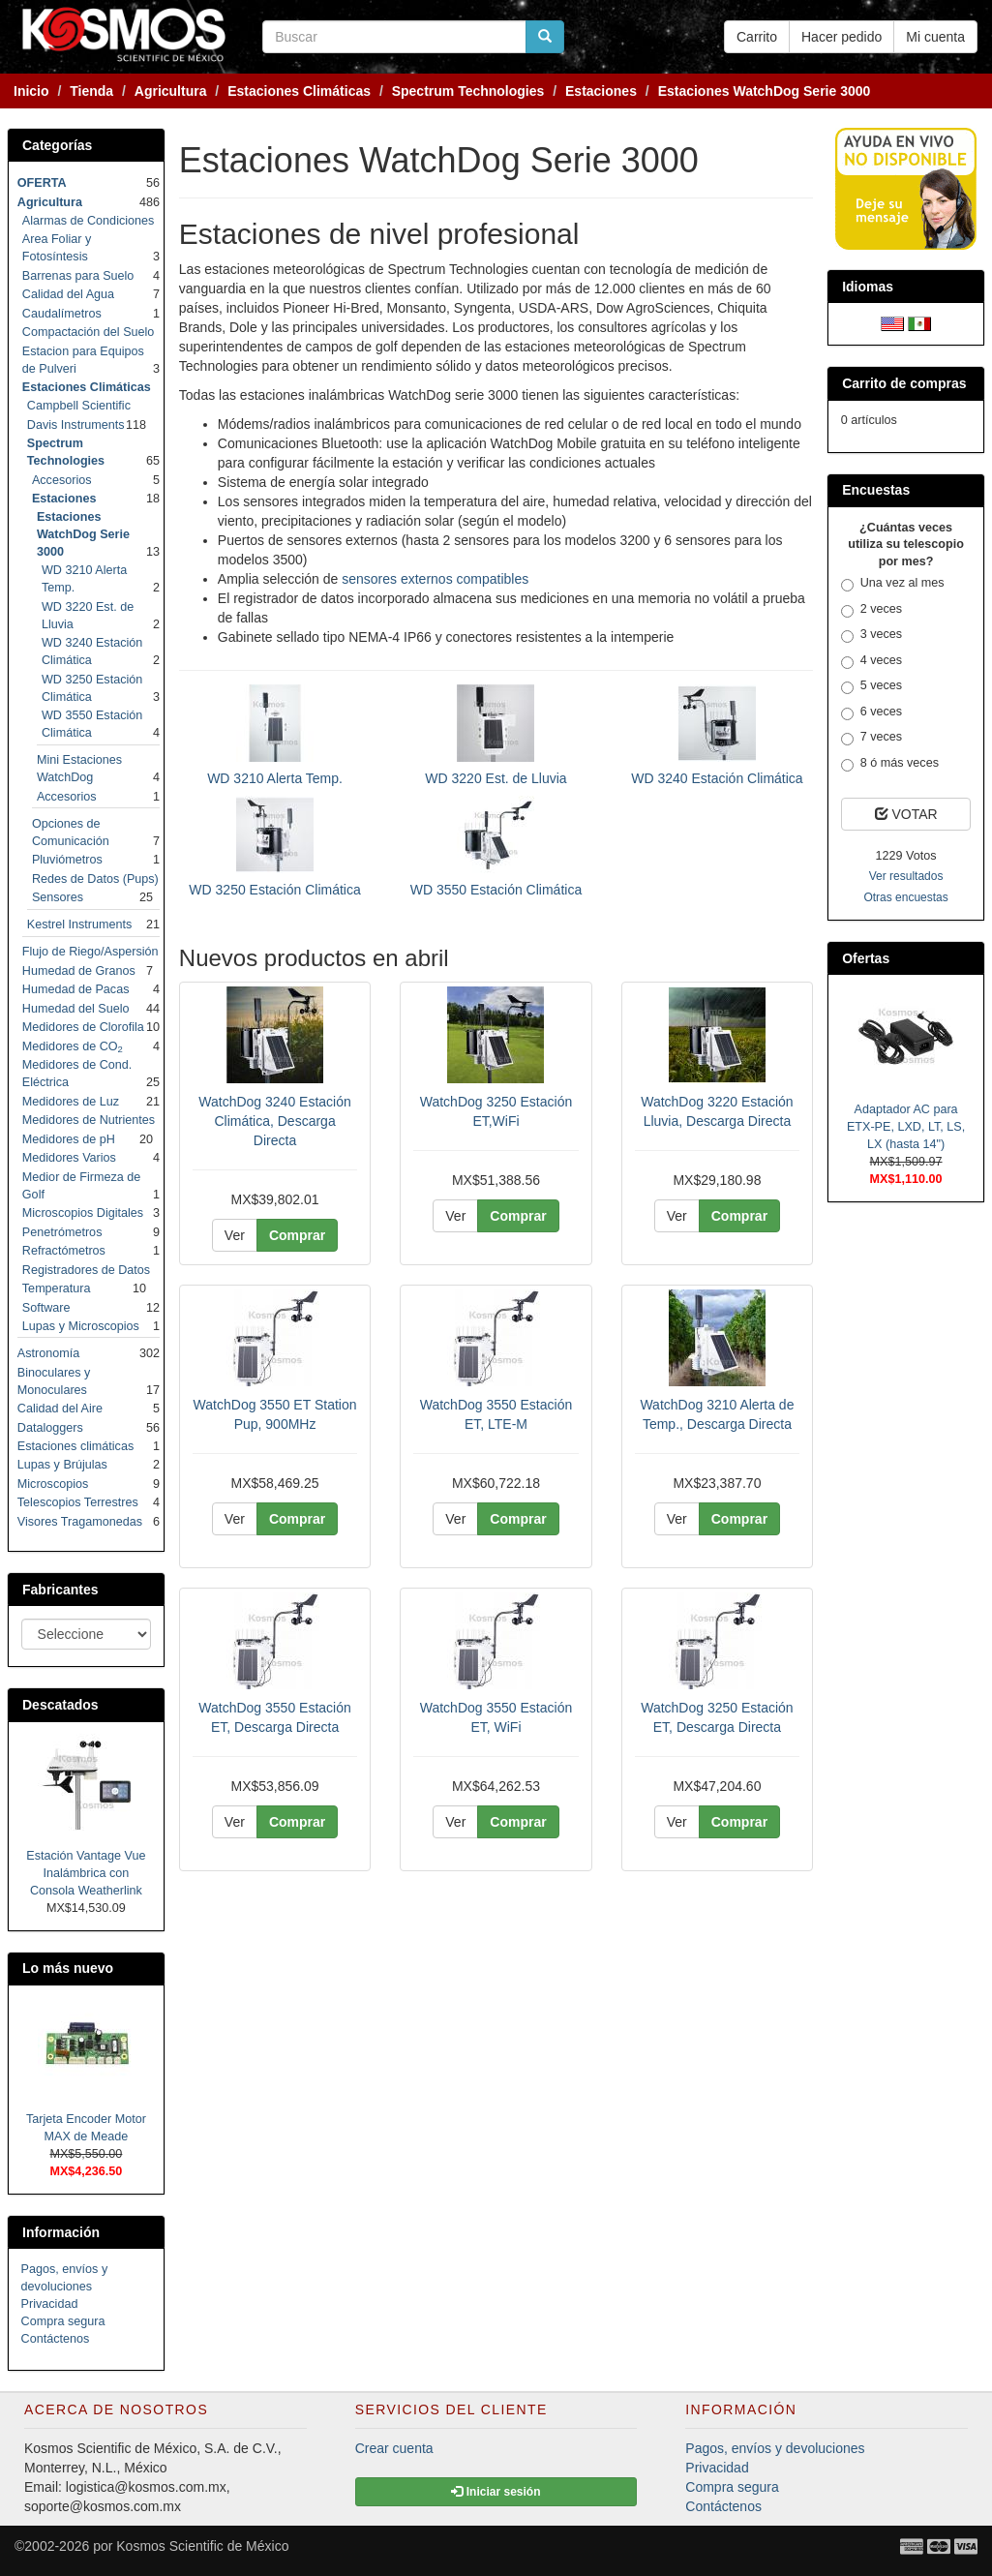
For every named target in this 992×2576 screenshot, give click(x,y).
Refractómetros (63, 1251)
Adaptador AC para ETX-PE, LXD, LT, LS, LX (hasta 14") (906, 1127)
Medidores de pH (68, 1139)
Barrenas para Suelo (78, 276)
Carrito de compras (904, 383)
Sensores (57, 897)
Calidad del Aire (60, 1408)
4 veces (871, 661)
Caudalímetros (62, 313)
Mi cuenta (935, 37)
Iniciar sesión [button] (495, 2492)
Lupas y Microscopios (80, 1326)
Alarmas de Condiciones (88, 220)
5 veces (871, 686)
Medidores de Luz (70, 1101)
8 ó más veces (890, 764)
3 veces (871, 635)
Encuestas (876, 490)
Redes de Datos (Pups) (95, 879)
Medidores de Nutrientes (88, 1120)
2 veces (871, 610)
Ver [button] (235, 1235)
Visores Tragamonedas (79, 1522)
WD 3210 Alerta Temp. (275, 778)
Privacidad (49, 2304)
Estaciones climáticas (75, 1446)
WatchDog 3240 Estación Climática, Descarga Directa (274, 1121)
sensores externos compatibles (435, 579)
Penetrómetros (62, 1232)
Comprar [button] (297, 1235)
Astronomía (48, 1353)
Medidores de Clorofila (83, 1027)
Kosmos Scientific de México (202, 2546)
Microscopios (52, 1484)
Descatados (60, 1704)
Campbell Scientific (79, 405)
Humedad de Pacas (76, 989)
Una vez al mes (893, 583)
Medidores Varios (69, 1158)
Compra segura (63, 2321)
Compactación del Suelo (88, 332)
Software (46, 1308)
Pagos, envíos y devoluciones (774, 2448)
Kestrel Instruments (80, 924)
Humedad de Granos (78, 971)
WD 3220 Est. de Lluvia (495, 778)
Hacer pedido (841, 37)
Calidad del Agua (68, 294)
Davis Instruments (76, 425)
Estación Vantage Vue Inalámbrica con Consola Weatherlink (85, 1873)
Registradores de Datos (86, 1270)
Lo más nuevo (67, 1968)
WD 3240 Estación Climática (716, 778)
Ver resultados (906, 876)
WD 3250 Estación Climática (274, 889)
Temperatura (56, 1288)
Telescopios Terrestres (77, 1502)
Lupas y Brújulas (62, 1464)
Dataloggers (50, 1428)
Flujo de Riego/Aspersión (90, 951)
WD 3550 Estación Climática (496, 889)
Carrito (756, 37)
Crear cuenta (394, 2448)
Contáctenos (55, 2339)
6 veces (871, 712)
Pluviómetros (67, 859)
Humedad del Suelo (76, 1008)
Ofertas (865, 958)
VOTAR (906, 814)
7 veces (871, 737)
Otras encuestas (905, 897)
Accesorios (62, 480)
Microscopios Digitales (82, 1213)
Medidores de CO (72, 1046)
